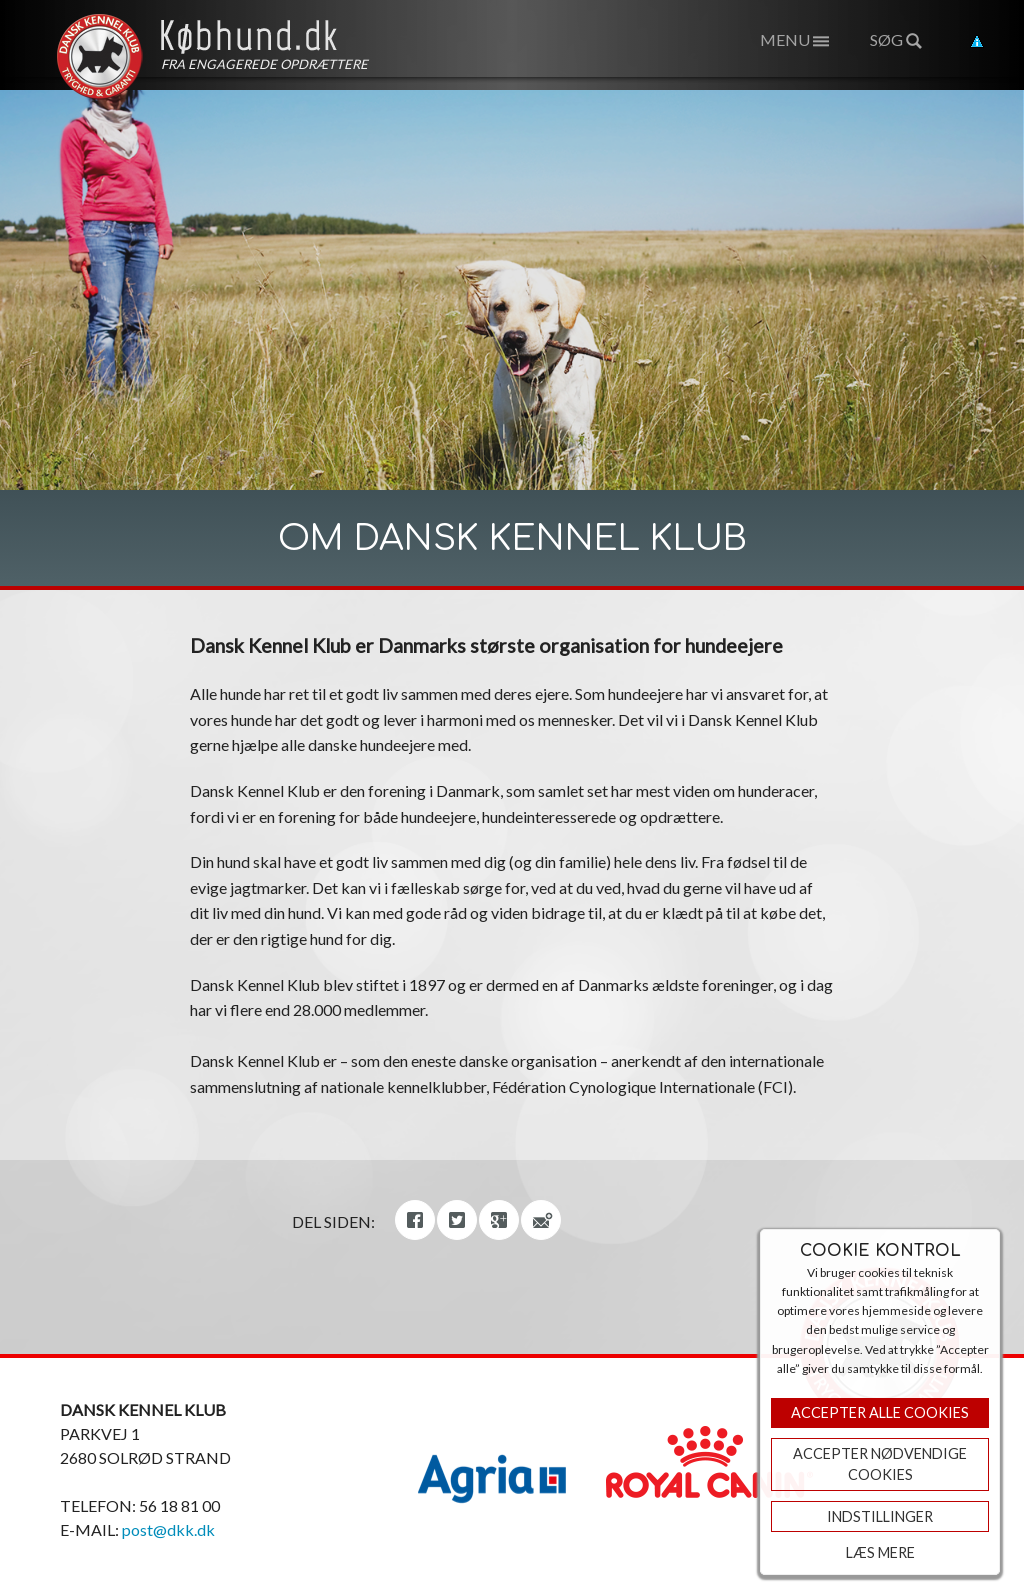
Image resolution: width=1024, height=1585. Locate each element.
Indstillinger (880, 1516)
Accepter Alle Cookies (880, 1412)
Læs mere (880, 1552)
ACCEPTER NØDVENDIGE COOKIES (880, 1464)
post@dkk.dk (168, 1529)
